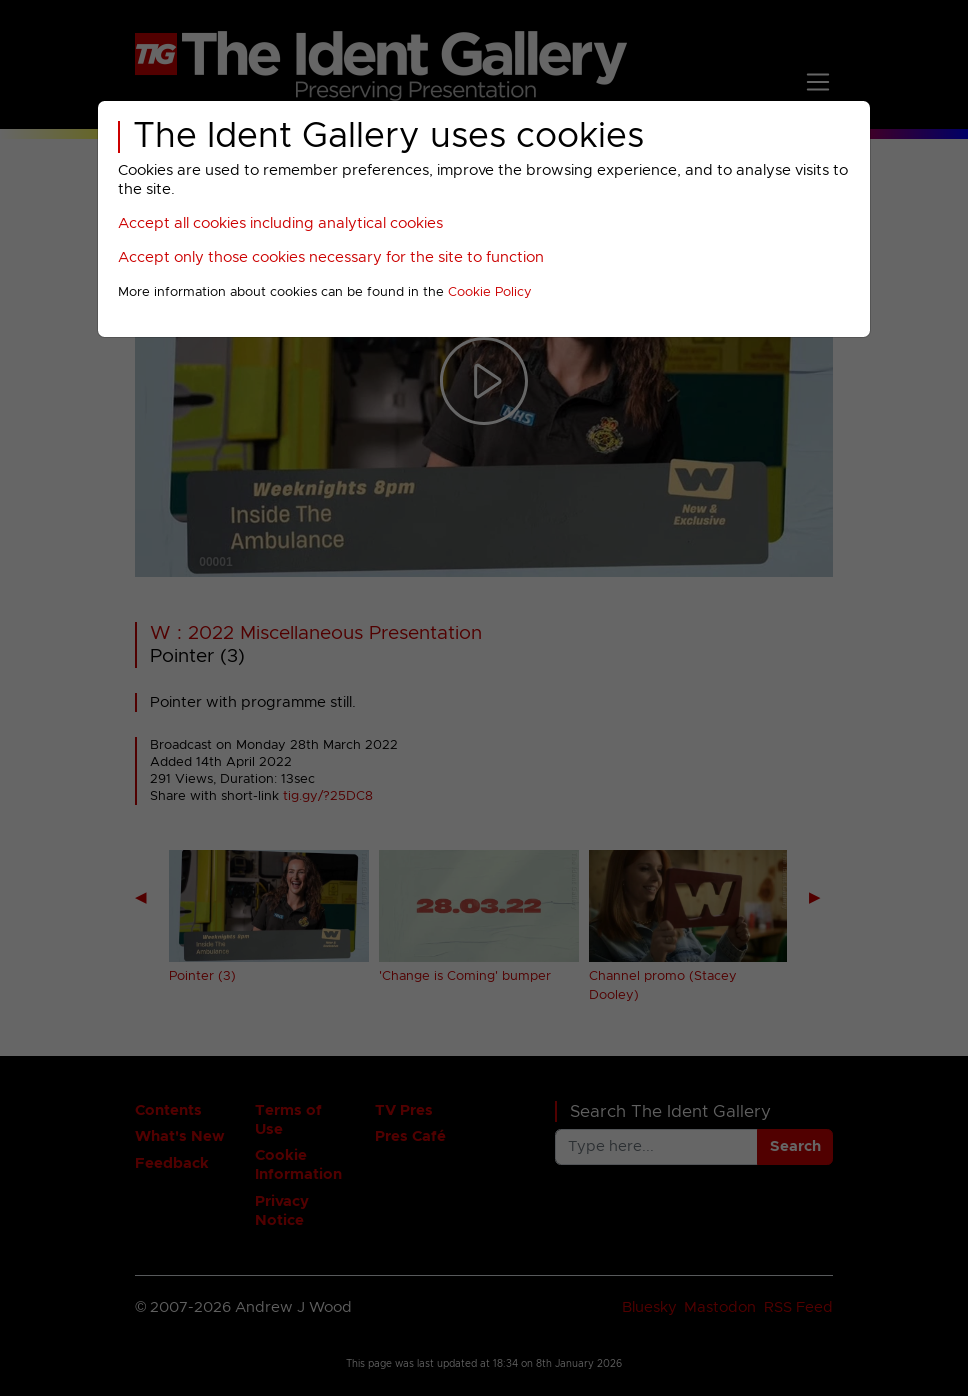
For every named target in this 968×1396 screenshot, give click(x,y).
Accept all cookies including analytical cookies (280, 223)
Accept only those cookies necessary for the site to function (331, 257)
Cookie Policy (490, 292)
